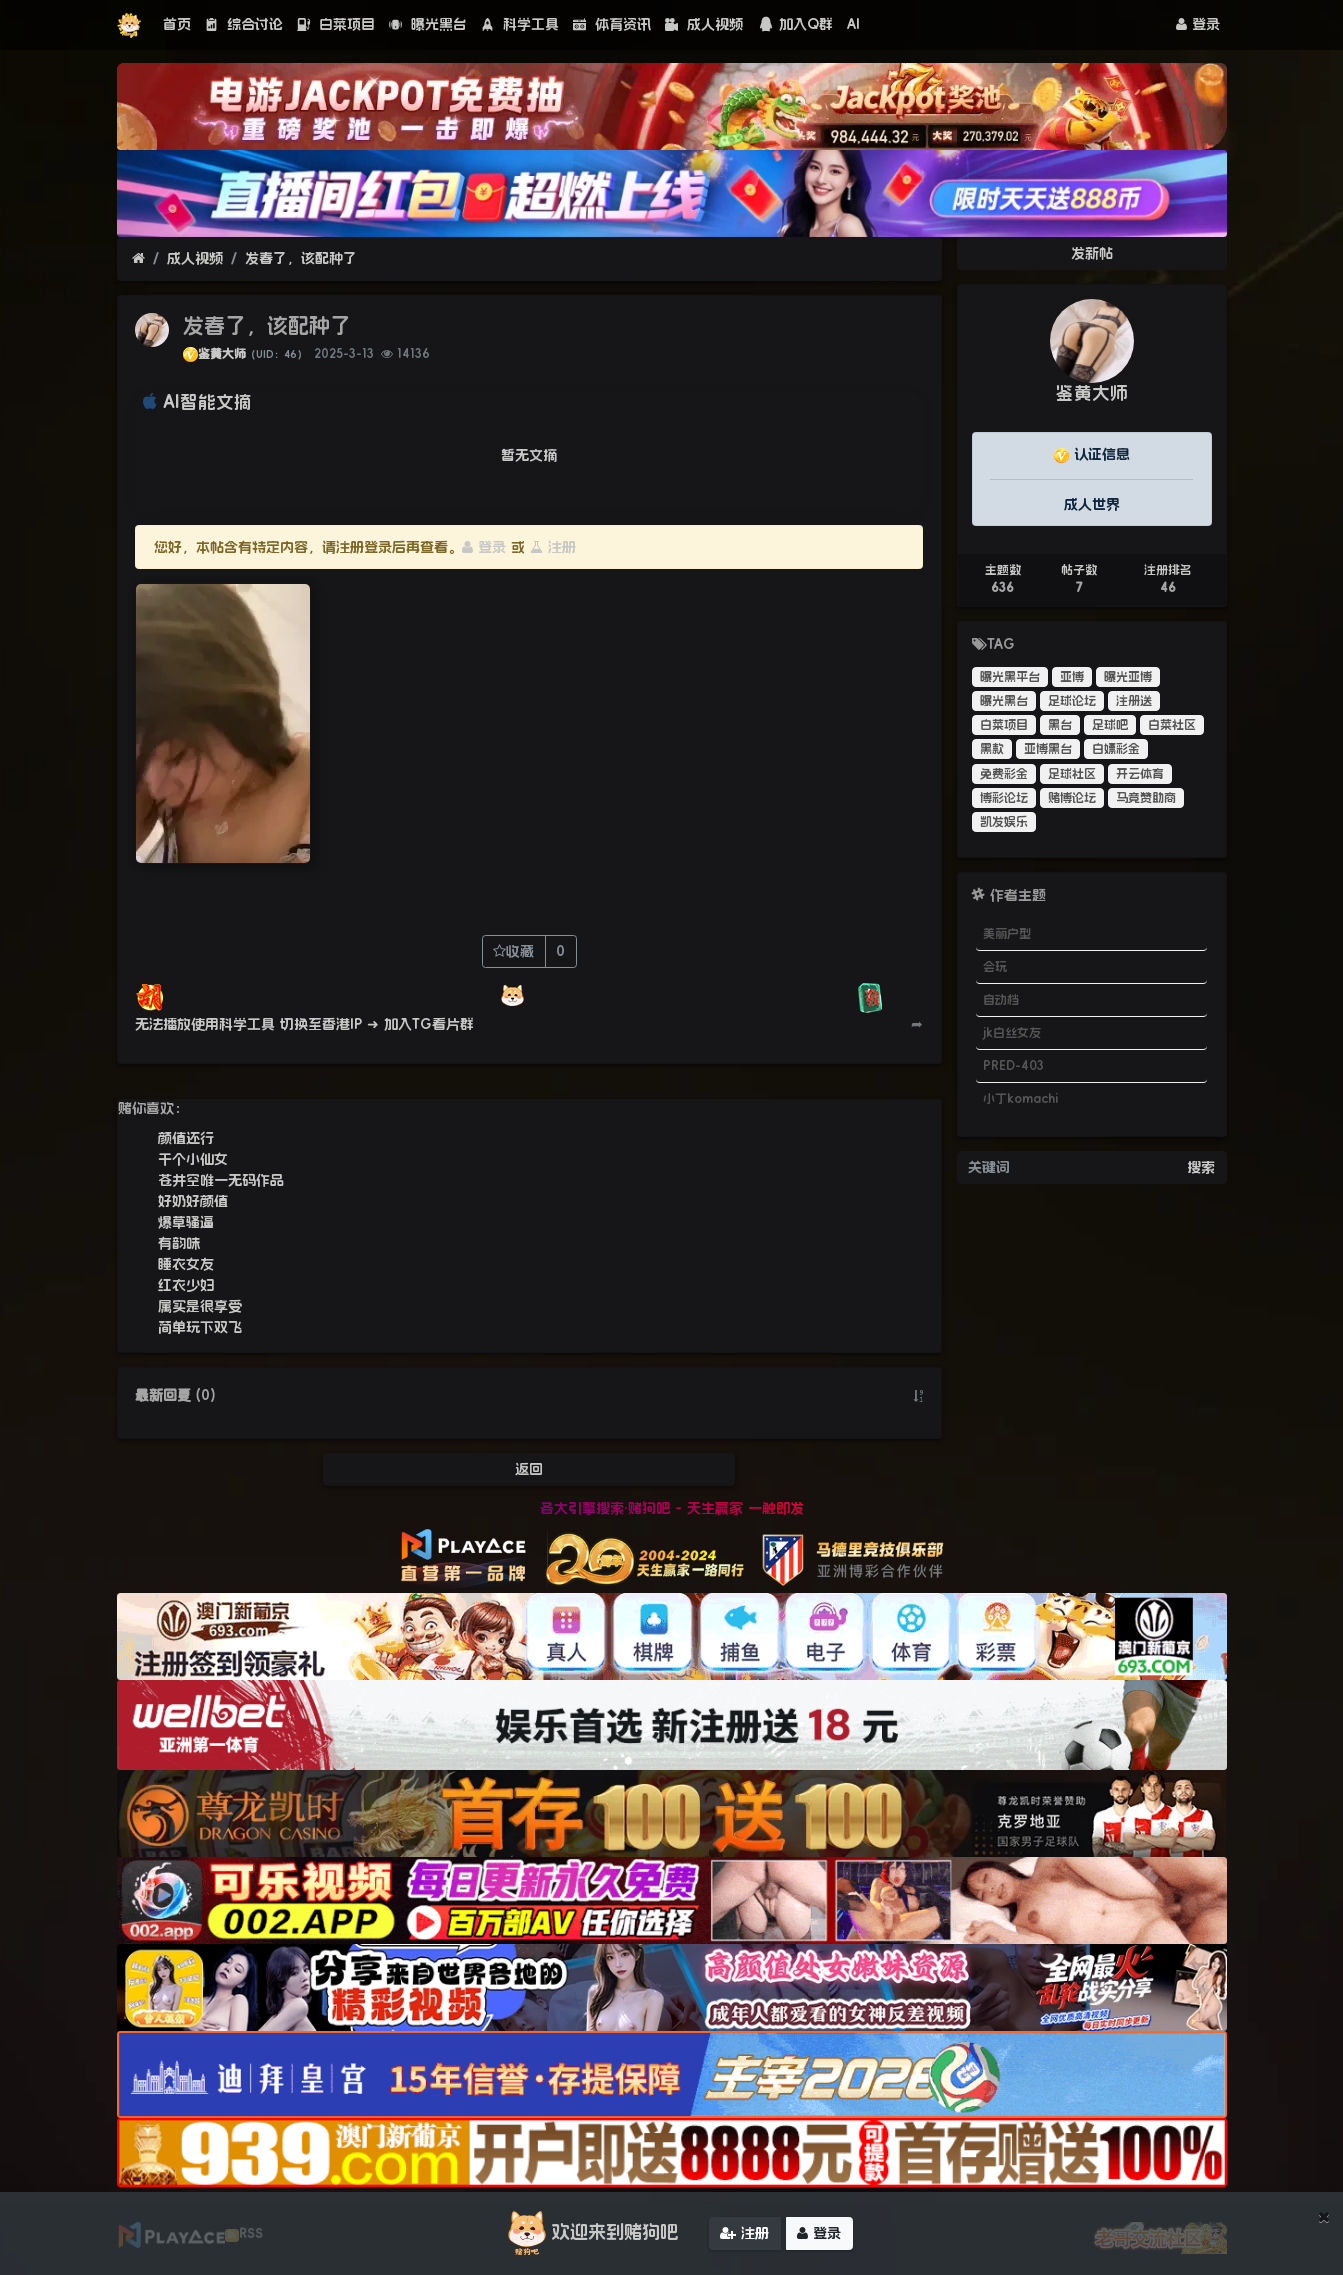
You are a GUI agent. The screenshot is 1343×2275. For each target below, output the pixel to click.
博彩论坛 (1004, 798)
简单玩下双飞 (200, 1327)
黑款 (992, 749)
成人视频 (704, 24)
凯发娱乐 (1004, 822)
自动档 (1001, 1000)
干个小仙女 (193, 1159)
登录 (1198, 24)
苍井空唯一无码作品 (221, 1180)
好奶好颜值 (193, 1201)
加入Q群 (795, 24)
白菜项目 (336, 24)
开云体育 (1140, 774)
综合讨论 (244, 24)
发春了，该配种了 (301, 258)
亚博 (1072, 677)
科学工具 (520, 24)
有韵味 (179, 1243)
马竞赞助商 (1146, 798)
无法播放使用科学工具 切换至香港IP (248, 1024)
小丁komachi (1020, 1099)
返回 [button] (529, 1469)
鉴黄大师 (222, 354)
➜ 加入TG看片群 (420, 1024)
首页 (177, 24)
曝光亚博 (1128, 677)
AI (853, 24)
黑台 (1060, 725)
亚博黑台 (1048, 749)
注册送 (1134, 701)
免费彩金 (1004, 774)
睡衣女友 (186, 1264)
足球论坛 (1072, 701)
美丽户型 (1007, 934)
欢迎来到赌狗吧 (590, 2234)
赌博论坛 (1072, 798)
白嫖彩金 (1116, 749)
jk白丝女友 (1012, 1033)
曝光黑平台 (1010, 677)
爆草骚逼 (186, 1222)
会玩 (995, 967)
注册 (553, 547)
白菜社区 (1172, 725)
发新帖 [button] (1092, 253)
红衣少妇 (186, 1285)
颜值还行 (186, 1138)
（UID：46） (276, 354)
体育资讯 (612, 24)
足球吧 (1110, 725)
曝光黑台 (428, 24)
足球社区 (1072, 774)
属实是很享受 (200, 1306)
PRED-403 (1013, 1066)
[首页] (138, 258)
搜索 (1201, 1167)
